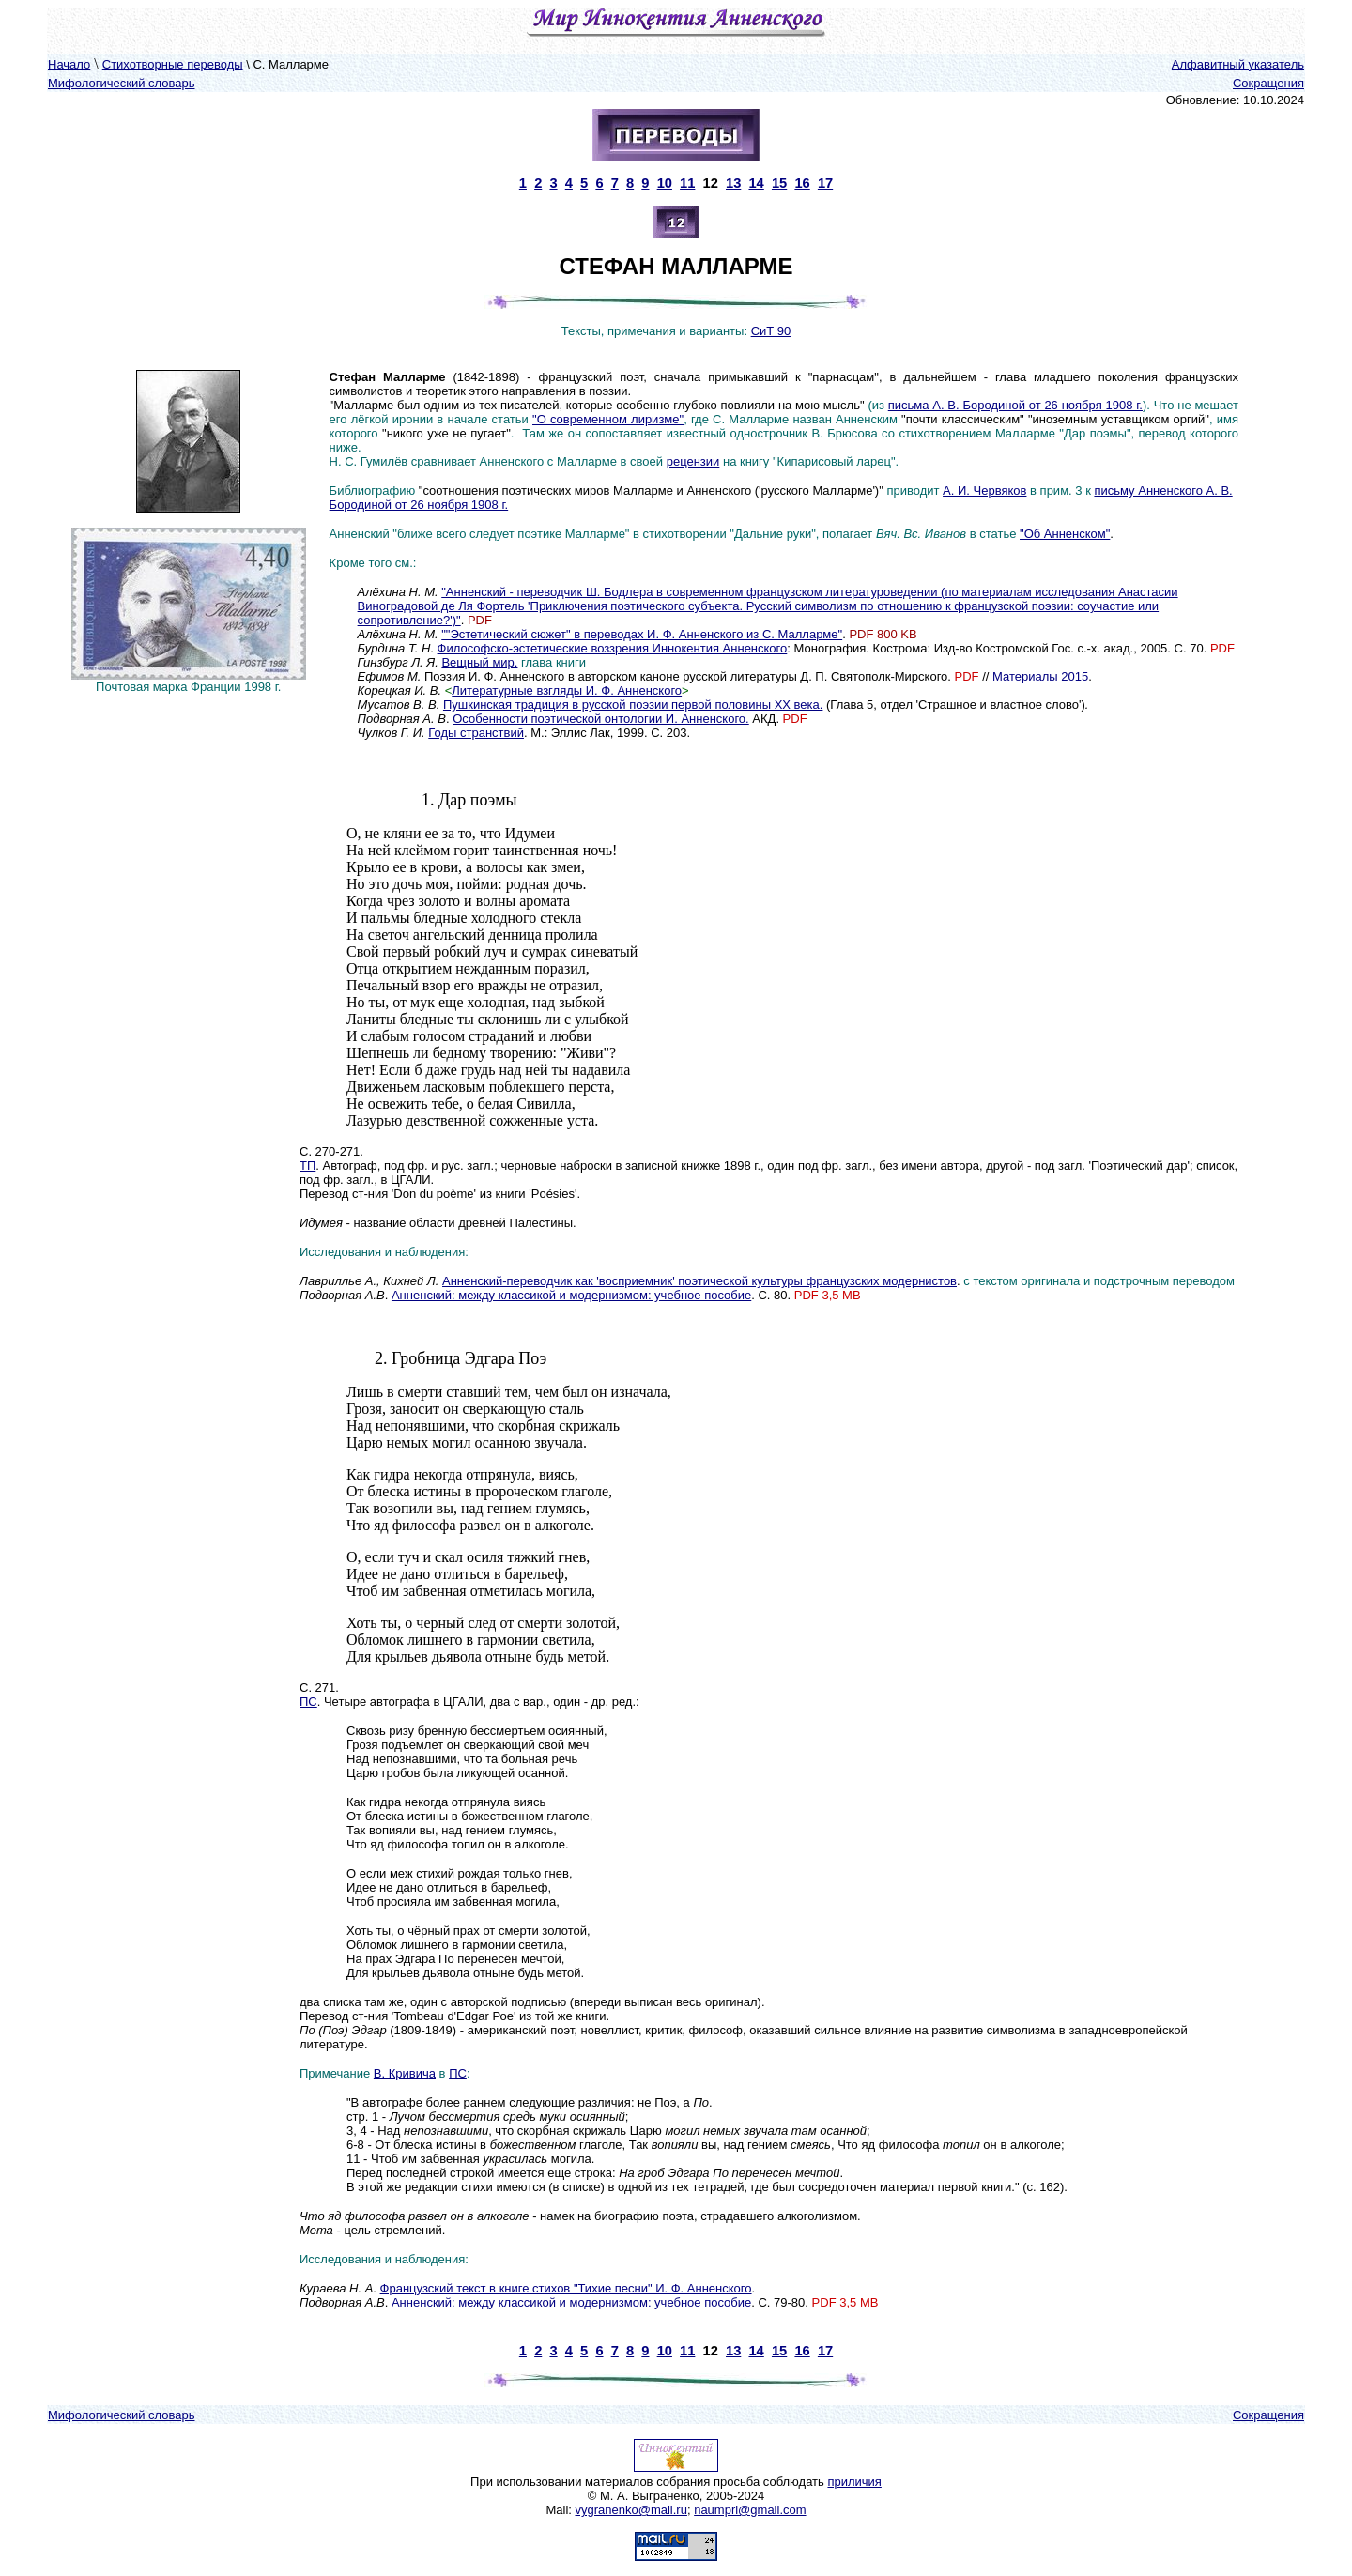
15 (779, 183)
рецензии (693, 461)
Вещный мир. (479, 662)
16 (801, 183)
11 (687, 183)
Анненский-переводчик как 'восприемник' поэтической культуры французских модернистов (699, 1281)
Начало (69, 64)
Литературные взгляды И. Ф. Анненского (567, 690)
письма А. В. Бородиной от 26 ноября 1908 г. (1015, 405)
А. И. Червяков (984, 490)
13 (733, 183)
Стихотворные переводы (172, 64)
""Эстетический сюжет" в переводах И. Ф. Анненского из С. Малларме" (641, 634)
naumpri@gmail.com (750, 2510)
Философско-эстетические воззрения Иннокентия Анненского (613, 648)
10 (664, 183)
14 (755, 183)
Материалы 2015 (1040, 676)
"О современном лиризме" (608, 419)
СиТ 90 (771, 331)
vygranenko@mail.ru (631, 2510)
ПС (308, 1701)
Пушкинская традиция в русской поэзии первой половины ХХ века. (633, 705)
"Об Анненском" (1065, 534)
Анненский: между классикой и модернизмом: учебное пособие (571, 1295)
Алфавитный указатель (1238, 64)
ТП (307, 1165)
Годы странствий (476, 733)
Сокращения (1268, 83)
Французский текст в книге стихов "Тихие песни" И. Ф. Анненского (566, 2288)
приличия (854, 2482)
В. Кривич (401, 2073)
